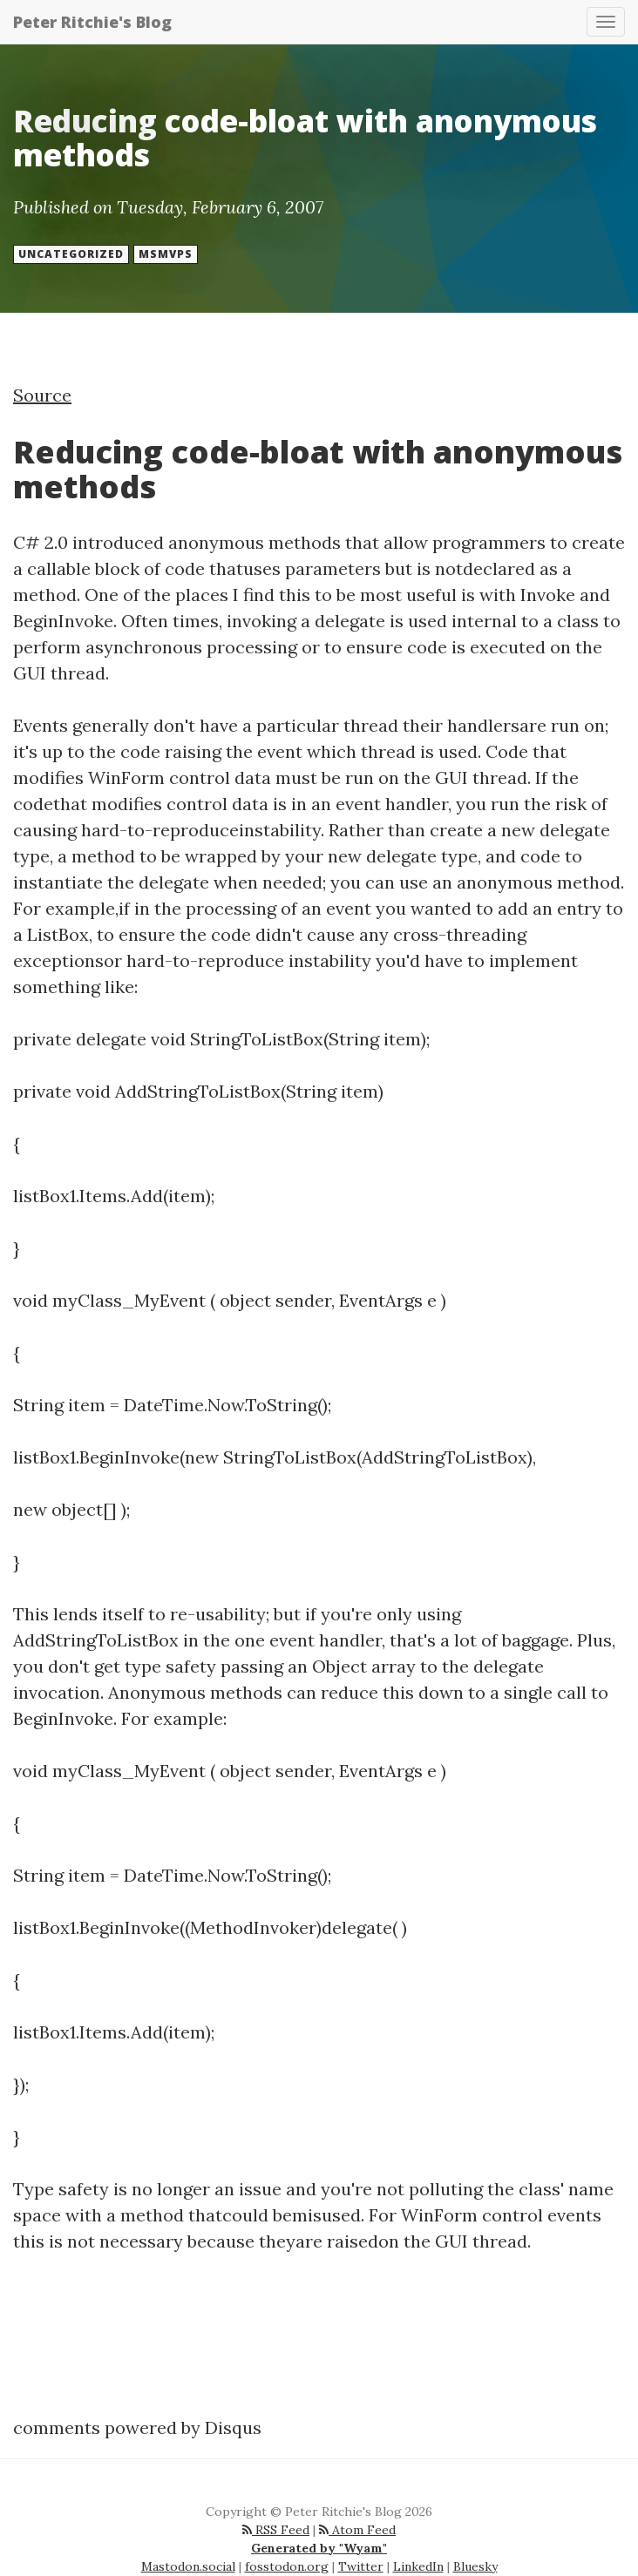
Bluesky (475, 2566)
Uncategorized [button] (71, 254)
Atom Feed (357, 2530)
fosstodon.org (287, 2566)
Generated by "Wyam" (319, 2548)
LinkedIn (418, 2566)
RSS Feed (275, 2530)
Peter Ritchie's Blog (92, 21)
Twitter (360, 2566)
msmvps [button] (166, 254)
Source (42, 395)
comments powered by (137, 2427)
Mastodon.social (188, 2566)
